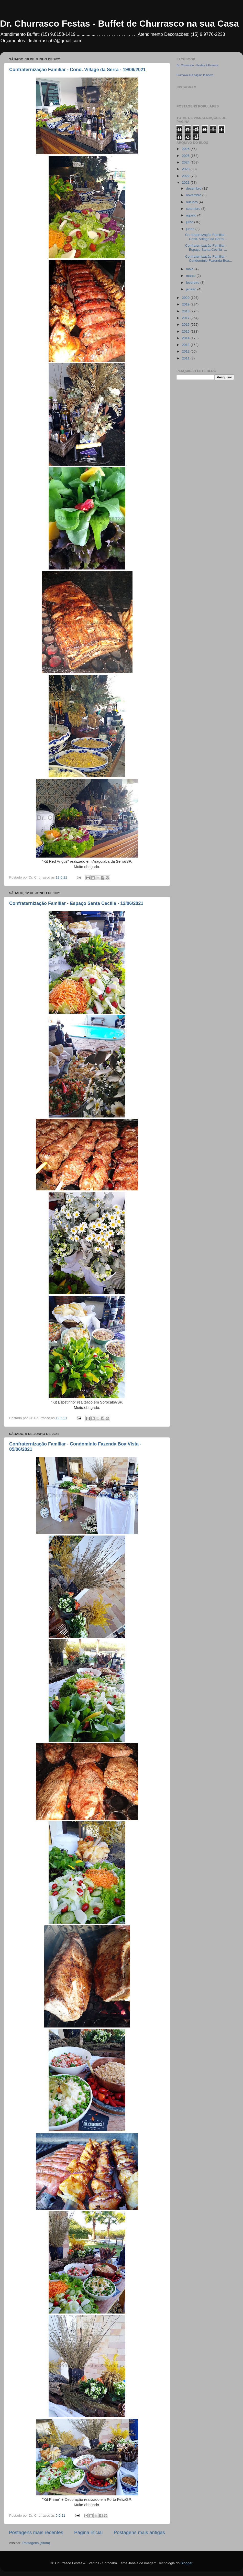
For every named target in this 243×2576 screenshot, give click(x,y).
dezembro (194, 188)
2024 (186, 162)
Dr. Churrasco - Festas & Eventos (197, 65)
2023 (186, 169)
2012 (186, 351)
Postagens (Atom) (36, 2543)
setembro (193, 209)
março (191, 276)
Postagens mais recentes (36, 2532)
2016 (186, 324)
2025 (186, 156)
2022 (186, 176)
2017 (186, 318)
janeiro (191, 289)
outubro (192, 202)
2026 (186, 149)
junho (190, 229)
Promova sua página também (194, 74)
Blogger (186, 2563)
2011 (186, 358)
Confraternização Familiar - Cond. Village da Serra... (206, 237)
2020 (186, 298)
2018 (186, 311)
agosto (191, 215)
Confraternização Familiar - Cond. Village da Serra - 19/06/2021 (77, 69)
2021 (186, 182)
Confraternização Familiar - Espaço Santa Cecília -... (206, 247)
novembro (194, 195)
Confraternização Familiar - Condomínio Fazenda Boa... (208, 258)
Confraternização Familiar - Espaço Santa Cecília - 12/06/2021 (76, 903)
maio (190, 269)
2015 (186, 331)
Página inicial (88, 2532)
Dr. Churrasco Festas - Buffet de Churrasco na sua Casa (119, 23)
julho (190, 222)
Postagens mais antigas (139, 2532)
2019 (186, 304)
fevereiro (193, 282)
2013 (186, 345)
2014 (186, 338)
